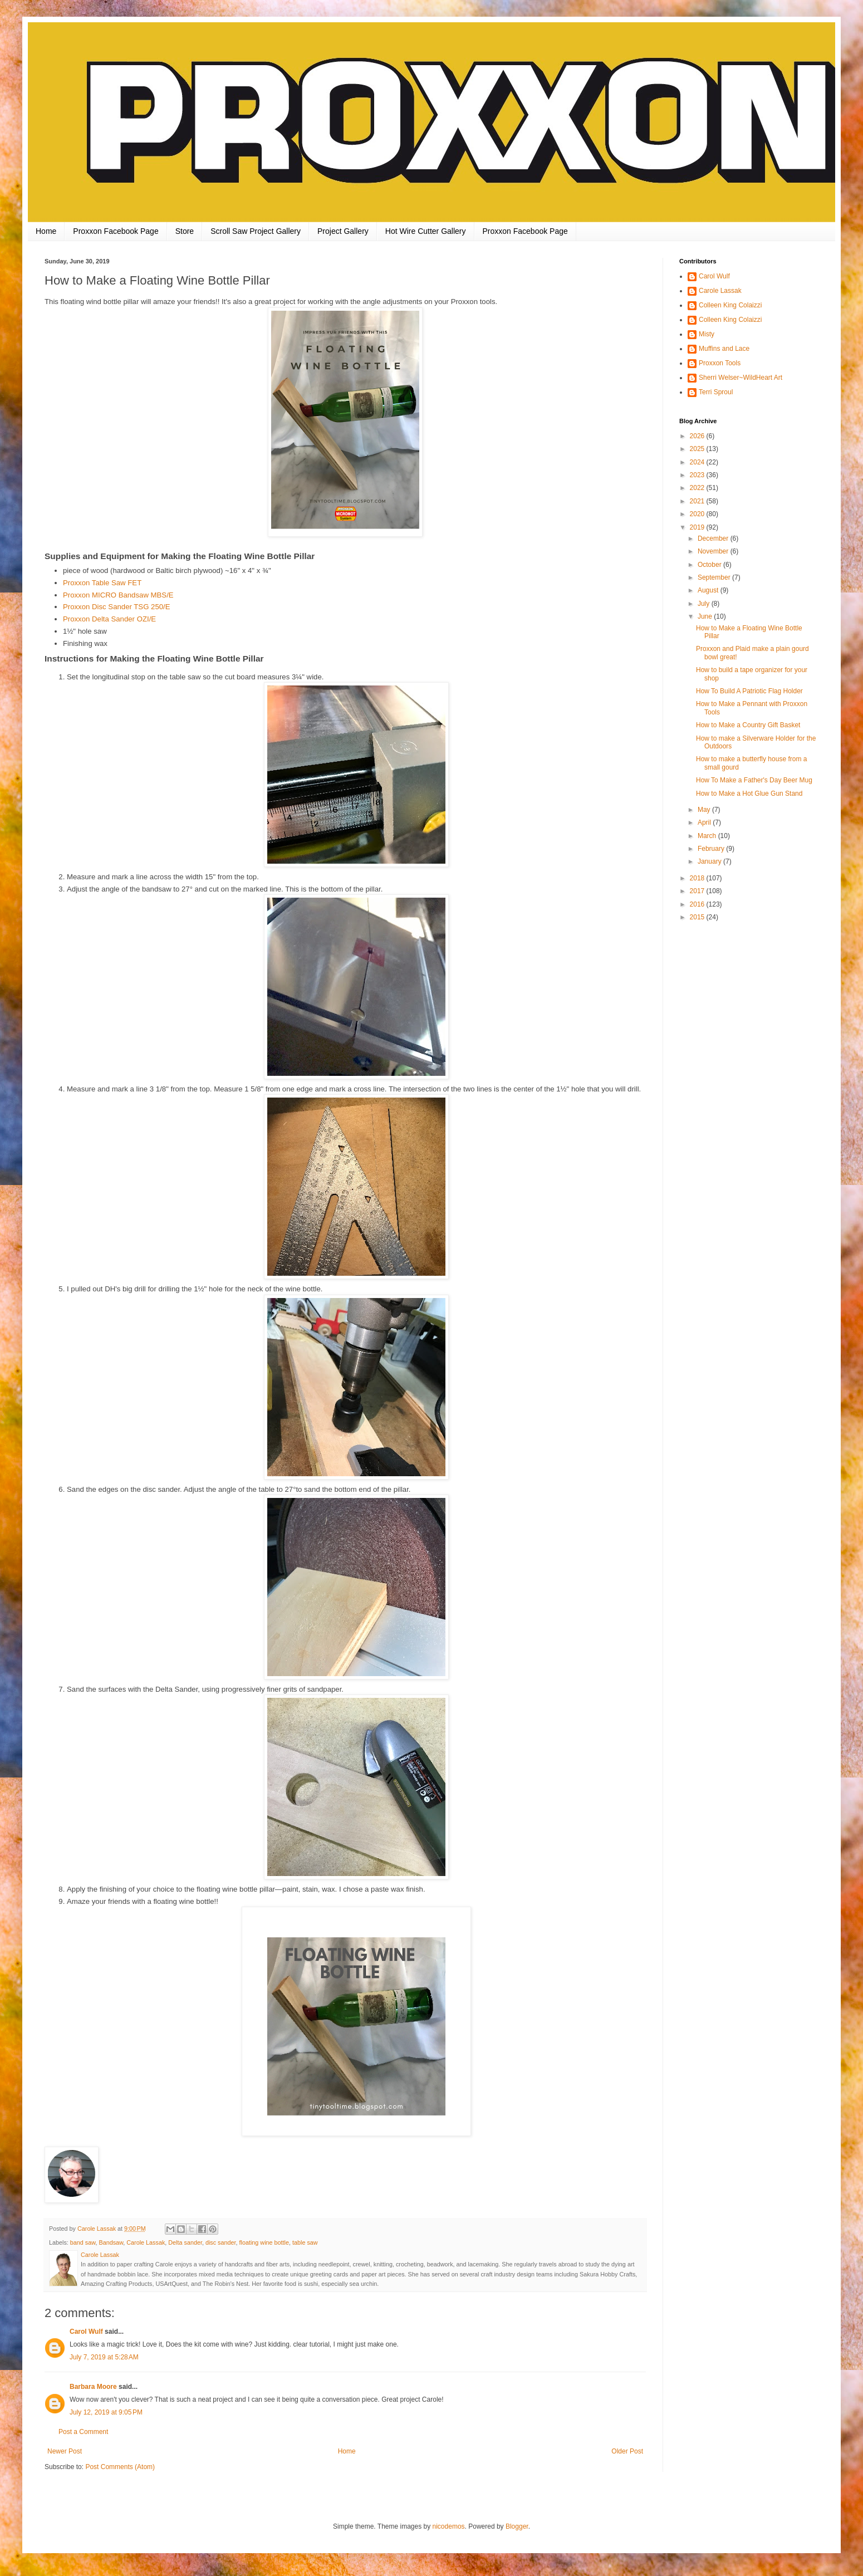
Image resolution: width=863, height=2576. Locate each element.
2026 (698, 436)
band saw (83, 2242)
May (705, 810)
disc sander (220, 2242)
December (714, 538)
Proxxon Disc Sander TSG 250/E (116, 607)
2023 (698, 475)
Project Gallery (343, 231)
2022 (698, 488)
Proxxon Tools (720, 363)
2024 (698, 462)
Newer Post (64, 2451)
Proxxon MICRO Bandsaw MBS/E (118, 595)
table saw (305, 2242)
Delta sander (185, 2242)
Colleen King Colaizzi (730, 305)
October (710, 565)
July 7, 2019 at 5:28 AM (104, 2357)
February (712, 849)
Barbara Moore (93, 2387)
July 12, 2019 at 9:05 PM (106, 2412)
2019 (698, 527)
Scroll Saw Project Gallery (255, 231)
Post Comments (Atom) (120, 2467)
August (709, 590)
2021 (698, 501)
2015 (698, 917)
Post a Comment (83, 2432)
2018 (698, 878)
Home (46, 231)
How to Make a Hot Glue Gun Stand (749, 793)
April (705, 822)
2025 (698, 449)
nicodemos (449, 2526)
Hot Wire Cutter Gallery (425, 231)
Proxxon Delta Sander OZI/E (109, 619)
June (706, 616)
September (715, 577)
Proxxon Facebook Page (115, 231)
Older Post (627, 2451)
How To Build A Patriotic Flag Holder (749, 691)
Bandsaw (111, 2242)
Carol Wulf (86, 2331)
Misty (706, 334)
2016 (698, 904)
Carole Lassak (145, 2242)
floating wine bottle (264, 2242)
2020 (698, 514)
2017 (698, 891)
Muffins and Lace (724, 348)
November (714, 551)
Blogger (517, 2526)
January (710, 861)
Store (184, 231)
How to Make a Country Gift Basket (748, 725)
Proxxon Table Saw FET (102, 583)
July (705, 604)
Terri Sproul (716, 392)
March (708, 836)
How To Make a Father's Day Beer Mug (754, 780)
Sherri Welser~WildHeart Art (740, 377)
